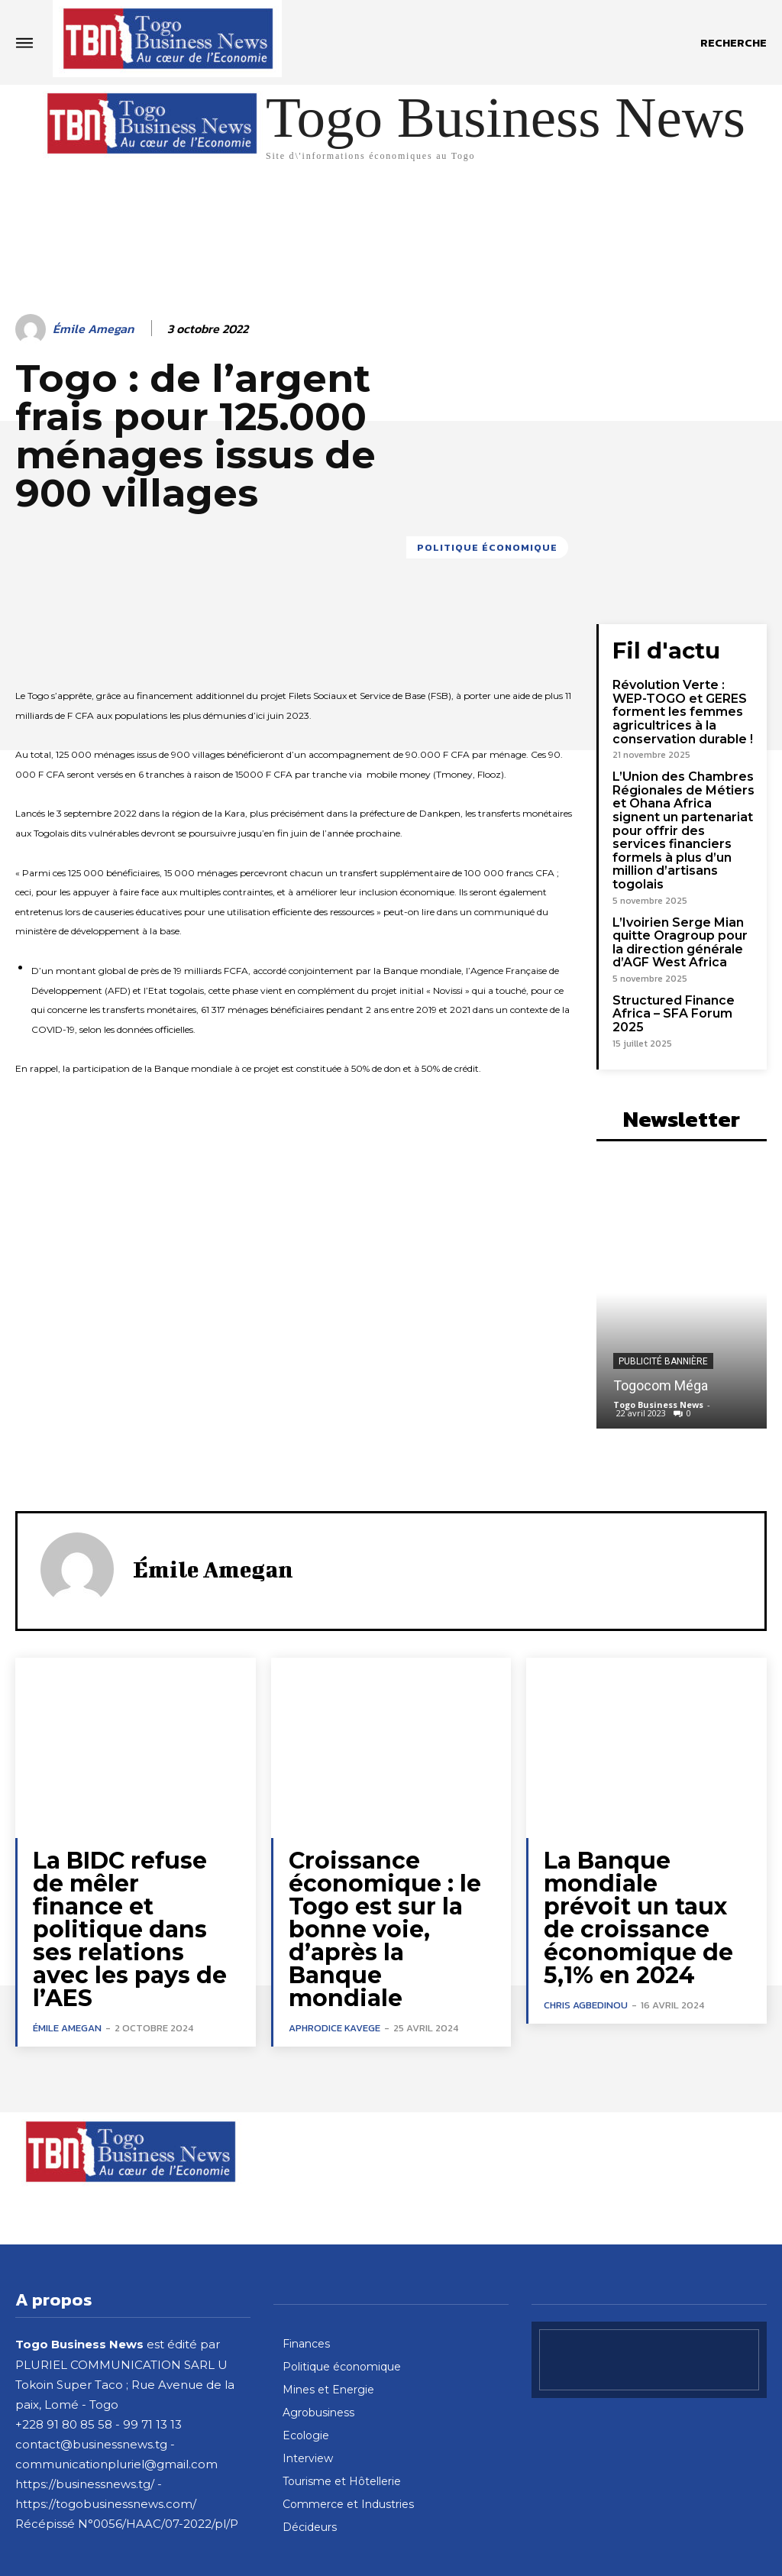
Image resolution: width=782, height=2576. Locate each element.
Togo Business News (658, 1358)
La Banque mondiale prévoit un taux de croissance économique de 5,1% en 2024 (631, 1860)
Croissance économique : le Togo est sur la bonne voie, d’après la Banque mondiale (381, 1860)
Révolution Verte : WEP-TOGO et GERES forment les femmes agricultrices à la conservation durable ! (682, 707)
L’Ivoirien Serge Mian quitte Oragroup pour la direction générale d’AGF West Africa (681, 914)
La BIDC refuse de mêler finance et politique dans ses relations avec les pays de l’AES (126, 1850)
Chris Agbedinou (586, 1935)
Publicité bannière (663, 1315)
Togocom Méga (660, 1340)
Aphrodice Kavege (334, 1935)
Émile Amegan (93, 329)
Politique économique (487, 547)
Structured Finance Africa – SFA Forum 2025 (684, 976)
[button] (733, 42)
